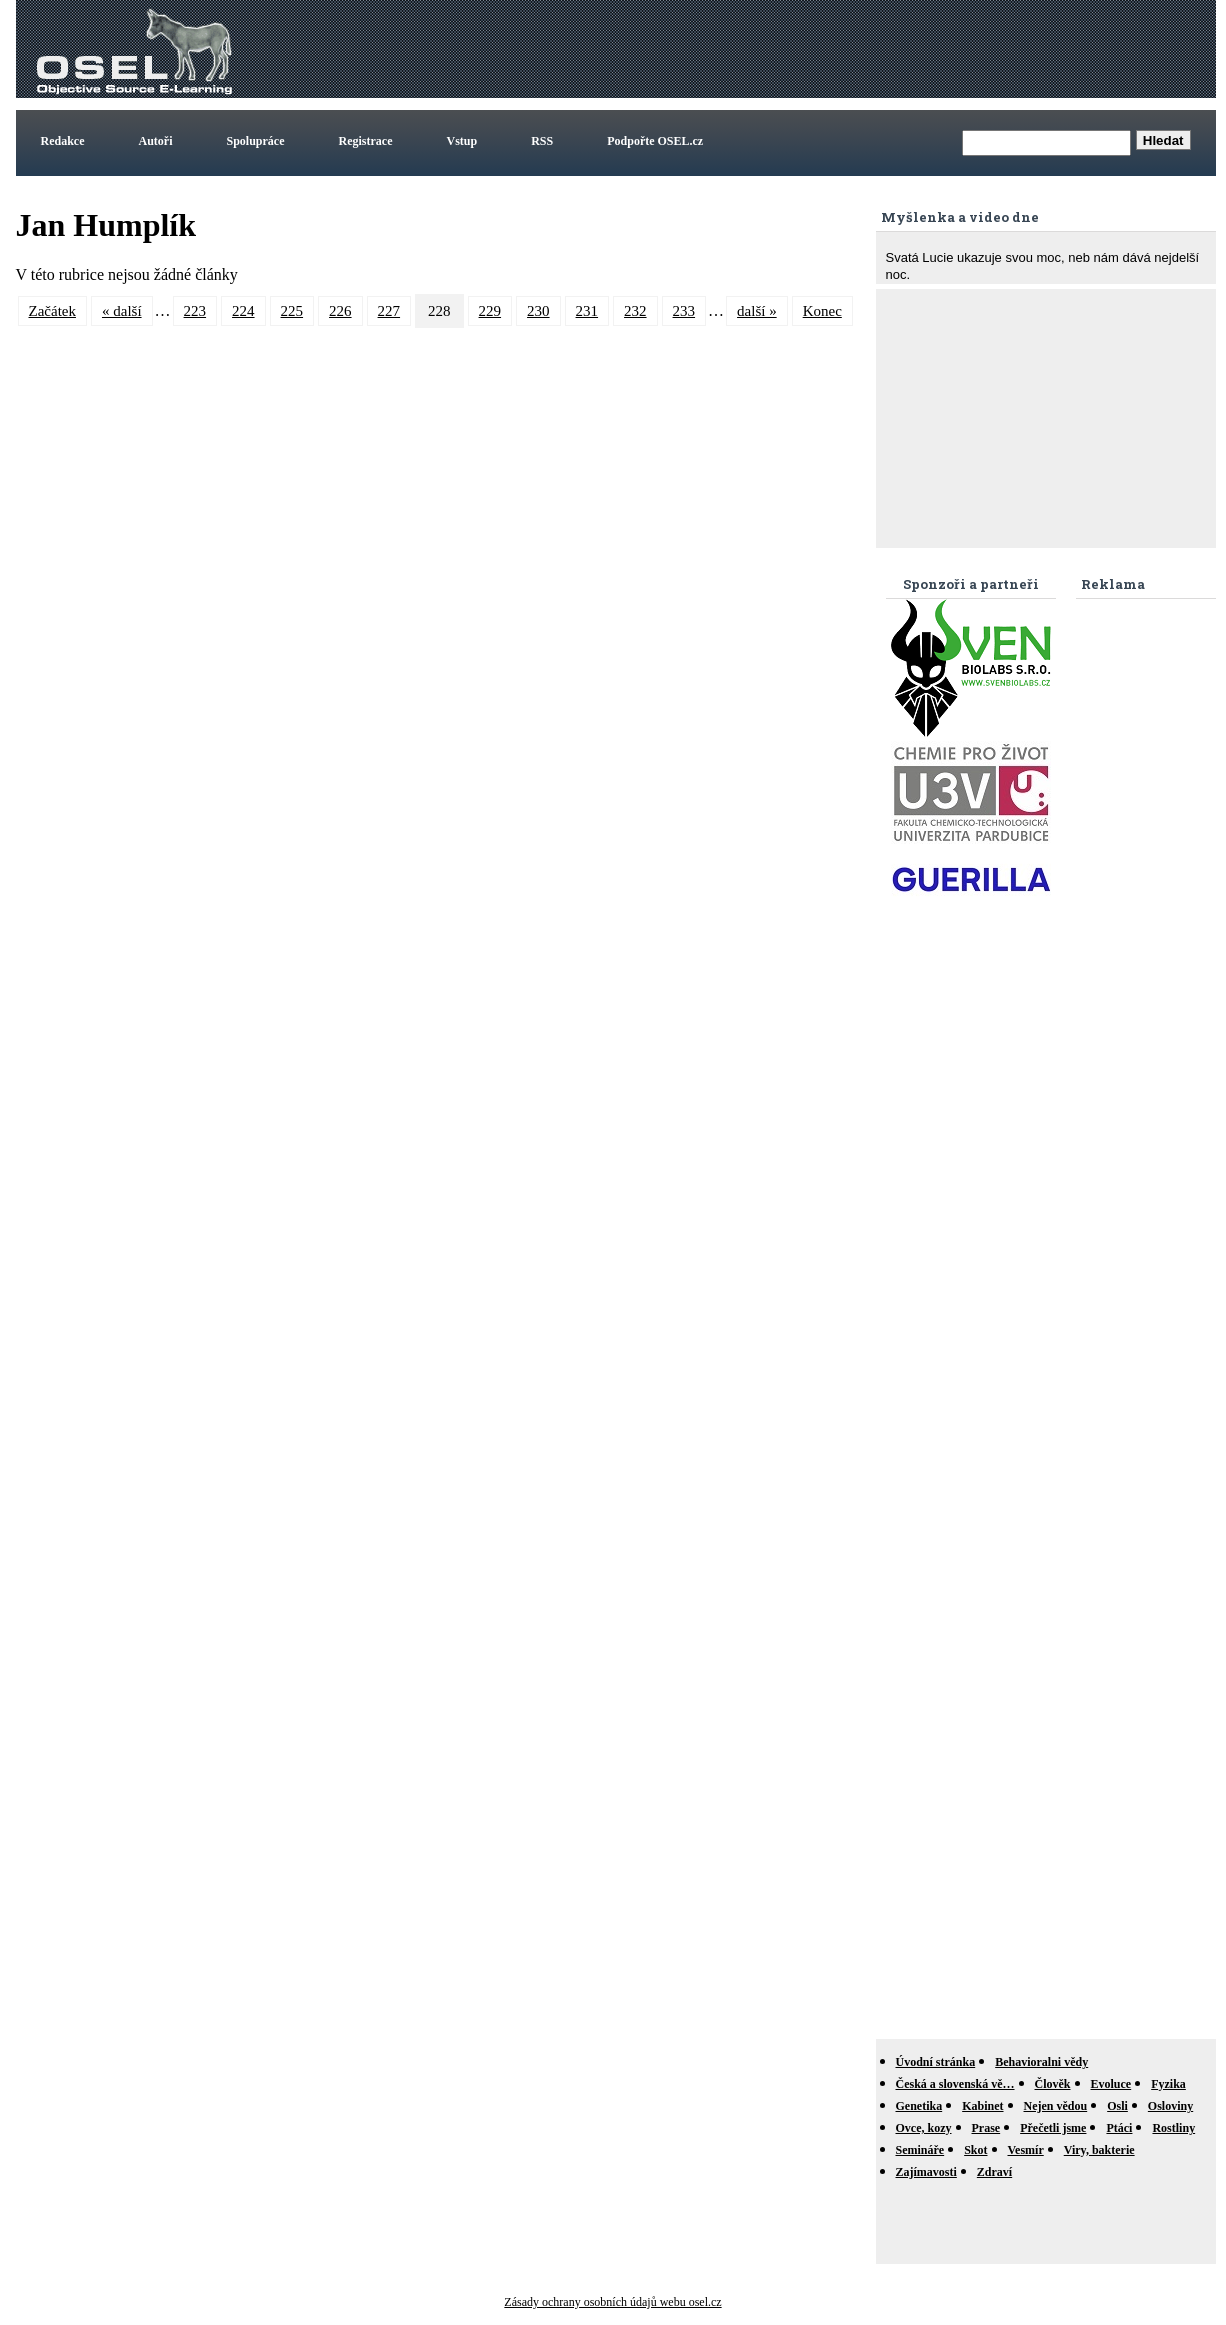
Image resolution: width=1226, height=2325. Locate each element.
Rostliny (1173, 2128)
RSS (542, 141)
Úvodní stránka (936, 2062)
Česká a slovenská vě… (955, 2084)
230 (538, 311)
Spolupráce (256, 141)
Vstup (462, 141)
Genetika (919, 2106)
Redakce (63, 141)
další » (757, 311)
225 (292, 311)
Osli (1117, 2106)
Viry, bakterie (1099, 2150)
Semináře (920, 2150)
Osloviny (1170, 2106)
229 (490, 311)
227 (389, 311)
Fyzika (1168, 2084)
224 (243, 311)
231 (587, 311)
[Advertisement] (848, 49)
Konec (822, 311)
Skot (975, 2150)
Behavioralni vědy (1041, 2062)
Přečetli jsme (1053, 2128)
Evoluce (1111, 2084)
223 (195, 311)
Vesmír (1026, 2150)
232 (635, 311)
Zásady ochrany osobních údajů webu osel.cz (612, 2302)
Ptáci (1119, 2128)
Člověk (1053, 2084)
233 (684, 311)
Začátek (52, 311)
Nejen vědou (1056, 2106)
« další (122, 311)
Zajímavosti (926, 2172)
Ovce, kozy (924, 2128)
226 (340, 311)
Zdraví (994, 2172)
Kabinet (982, 2106)
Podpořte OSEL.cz (655, 141)
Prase (986, 2128)
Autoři (156, 141)
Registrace (366, 141)
